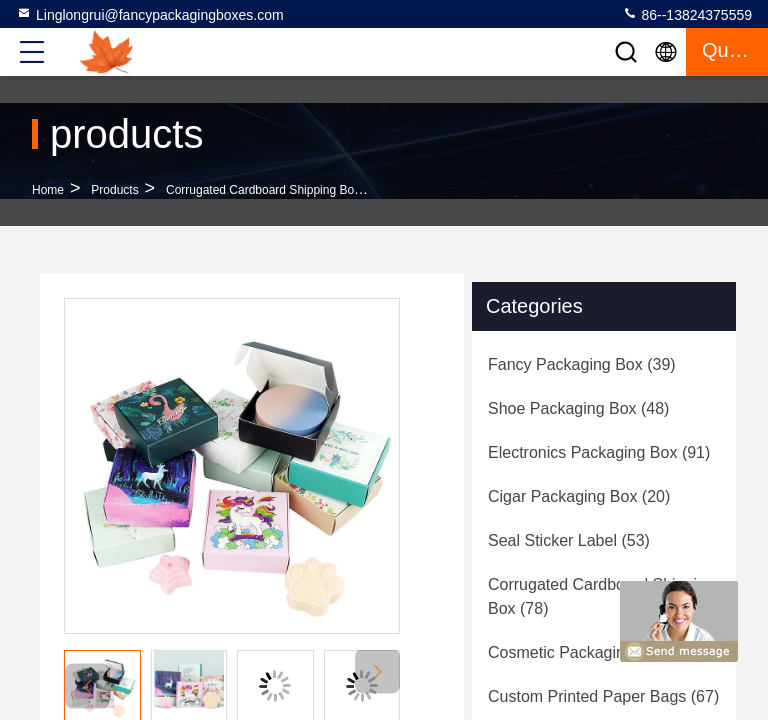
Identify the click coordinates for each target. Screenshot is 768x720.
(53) (569, 540)
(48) (578, 408)
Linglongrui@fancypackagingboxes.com (150, 14)
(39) (582, 364)
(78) (601, 596)
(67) (603, 696)
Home (48, 190)
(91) (599, 452)
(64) (593, 652)
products (114, 190)
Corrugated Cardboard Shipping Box (263, 190)
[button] (377, 671)
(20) (579, 496)
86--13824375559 (687, 14)
